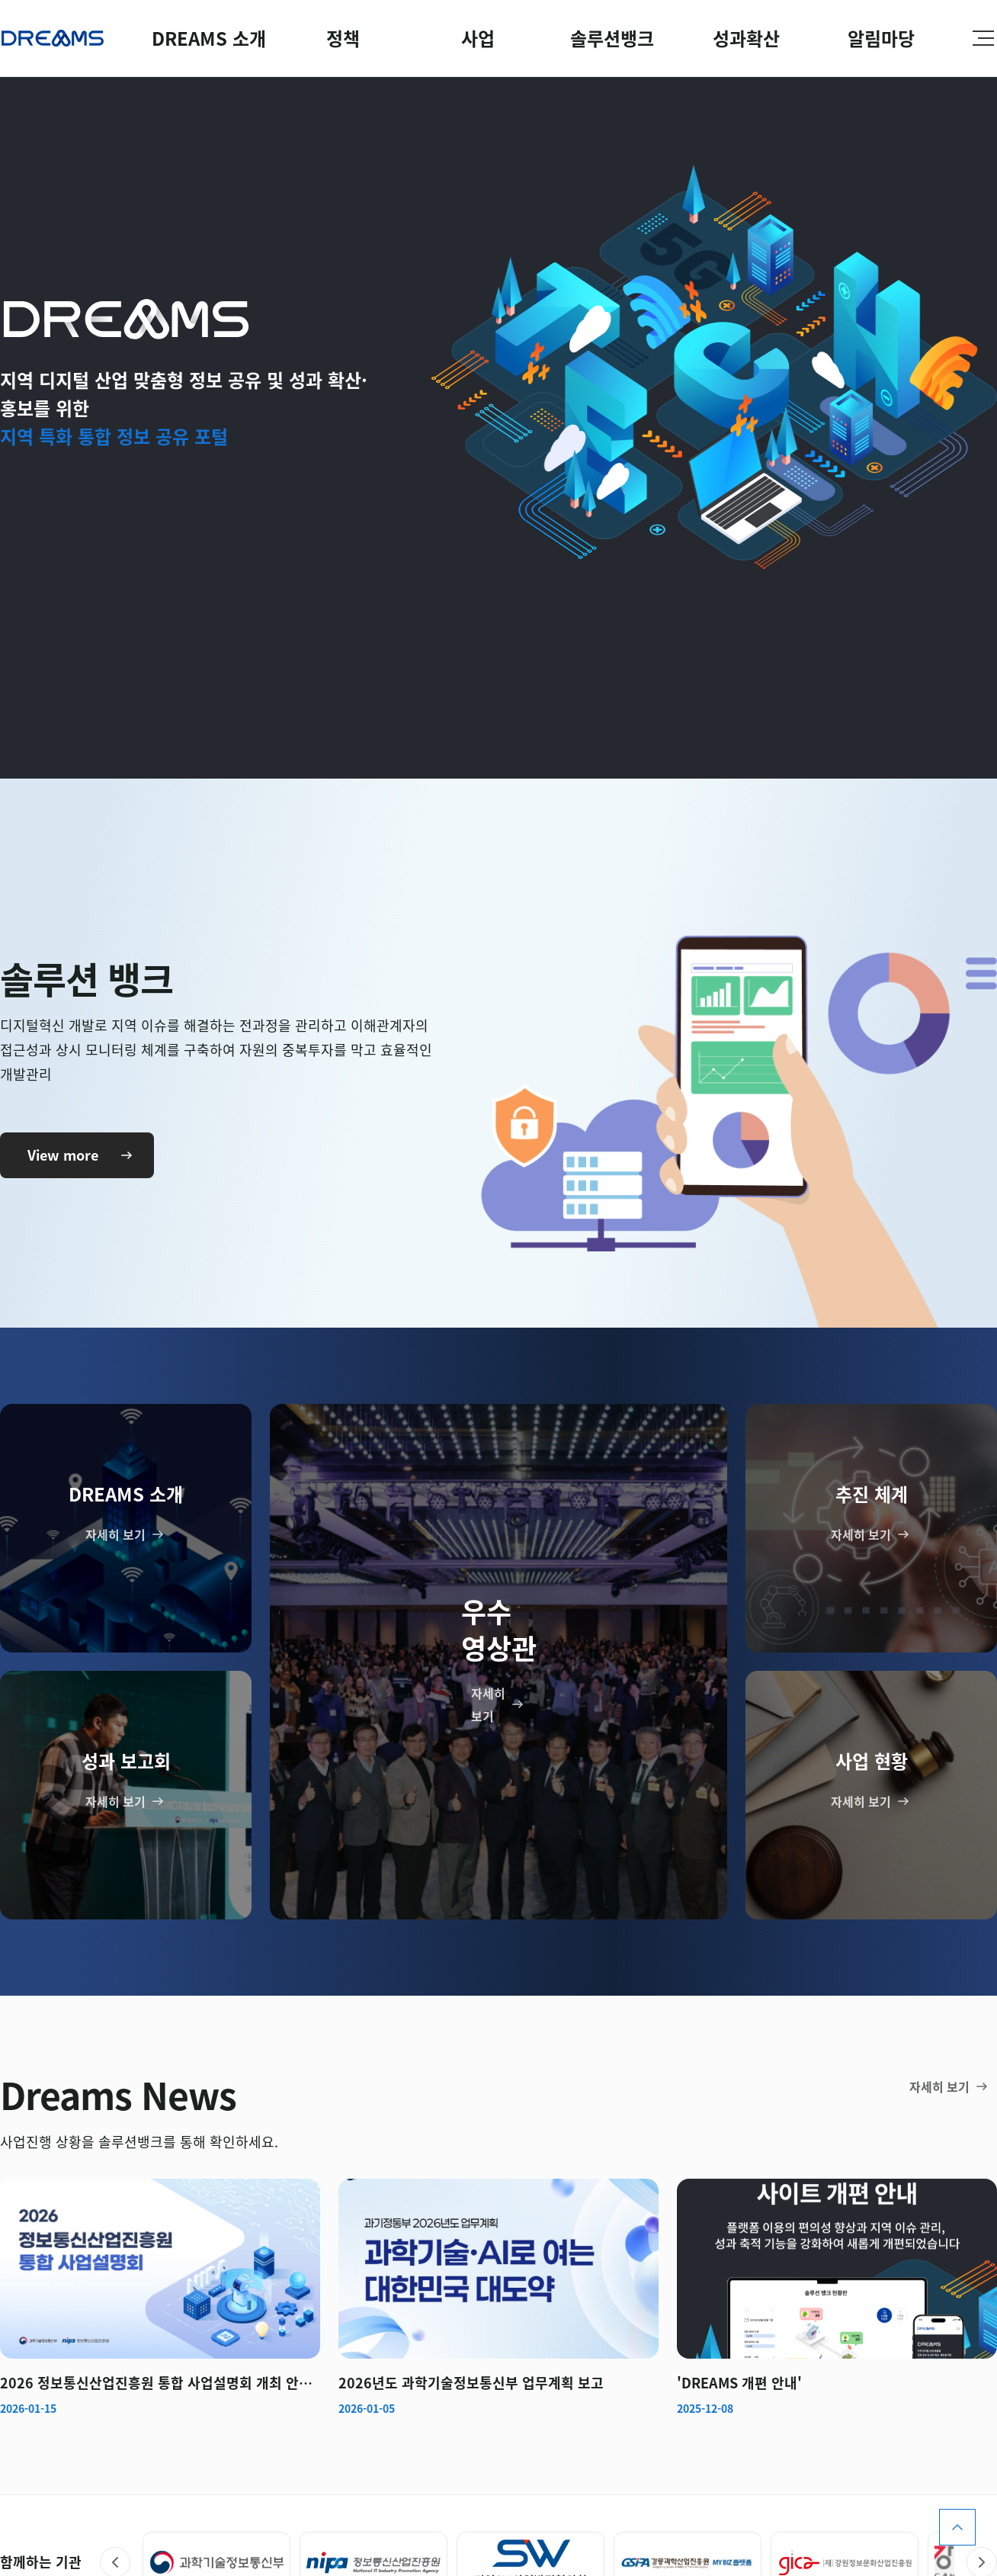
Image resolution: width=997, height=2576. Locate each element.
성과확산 (746, 38)
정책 (343, 38)
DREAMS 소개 (209, 38)
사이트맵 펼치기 (983, 38)
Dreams (52, 38)
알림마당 (881, 38)
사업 (478, 38)
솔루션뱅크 (612, 38)
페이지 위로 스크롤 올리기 (957, 2527)
